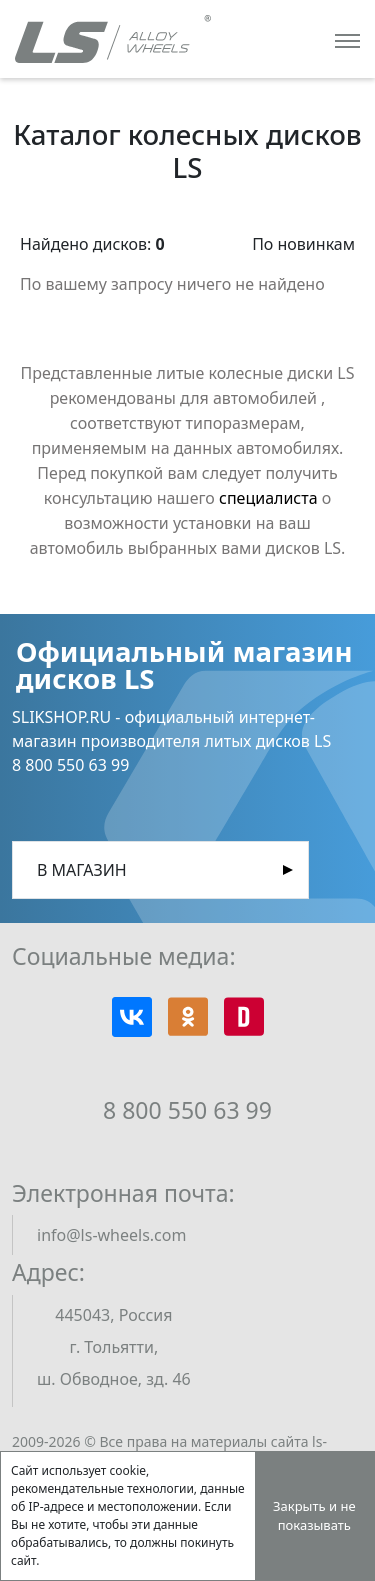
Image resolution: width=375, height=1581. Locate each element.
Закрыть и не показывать (314, 1516)
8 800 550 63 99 (187, 1110)
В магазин (82, 870)
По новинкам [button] (303, 244)
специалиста (268, 498)
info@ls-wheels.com (111, 1235)
